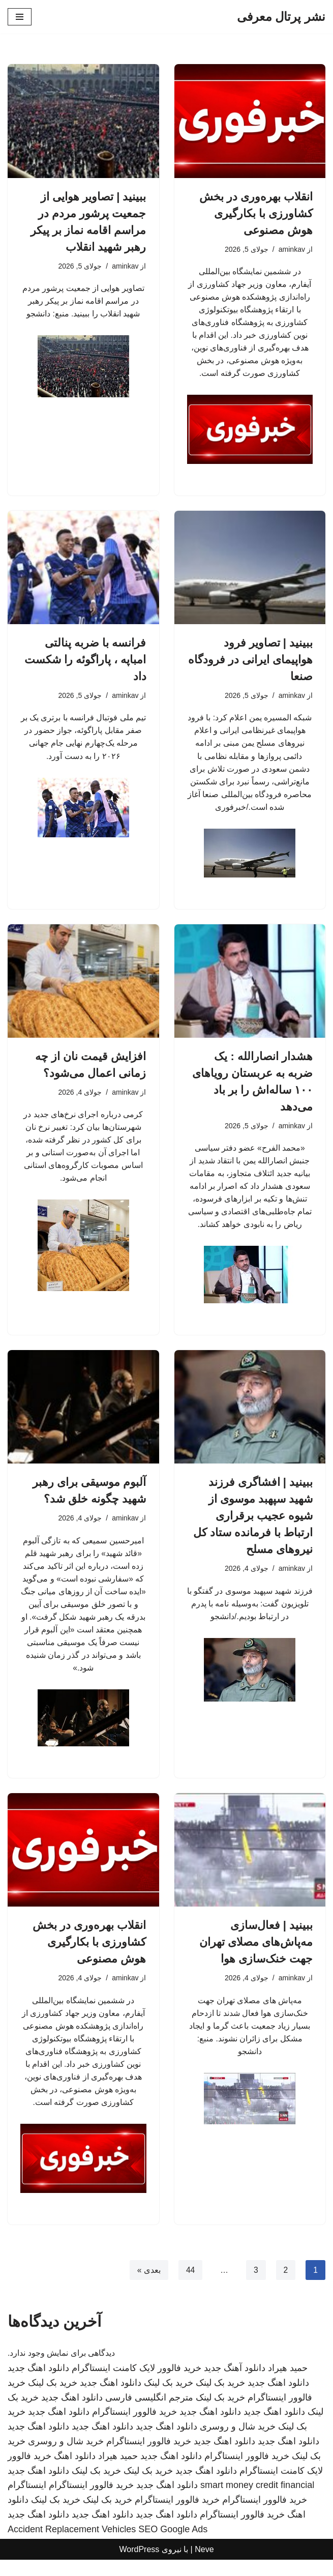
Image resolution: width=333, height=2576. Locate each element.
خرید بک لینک (220, 2399)
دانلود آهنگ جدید (234, 2384)
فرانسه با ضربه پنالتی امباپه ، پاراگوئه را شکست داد (85, 662)
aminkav (291, 249)
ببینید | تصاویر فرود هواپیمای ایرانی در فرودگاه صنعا (250, 662)
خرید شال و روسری (238, 2443)
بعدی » (148, 2285)
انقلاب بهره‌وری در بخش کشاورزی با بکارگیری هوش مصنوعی (256, 213)
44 (189, 2285)
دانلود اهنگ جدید (38, 2384)
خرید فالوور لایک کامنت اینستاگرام (136, 2384)
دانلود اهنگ (75, 2472)
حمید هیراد (288, 2384)
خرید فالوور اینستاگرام (134, 2428)
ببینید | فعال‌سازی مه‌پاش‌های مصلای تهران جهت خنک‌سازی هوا (256, 1954)
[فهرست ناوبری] (20, 16)
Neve (204, 2565)
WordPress (139, 2565)
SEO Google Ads (172, 2545)
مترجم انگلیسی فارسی (149, 2413)
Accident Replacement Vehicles (72, 2545)
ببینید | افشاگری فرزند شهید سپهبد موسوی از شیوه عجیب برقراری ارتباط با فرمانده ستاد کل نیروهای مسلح (253, 1525)
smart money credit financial (257, 2501)
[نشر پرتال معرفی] (281, 16)
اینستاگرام (27, 2501)
